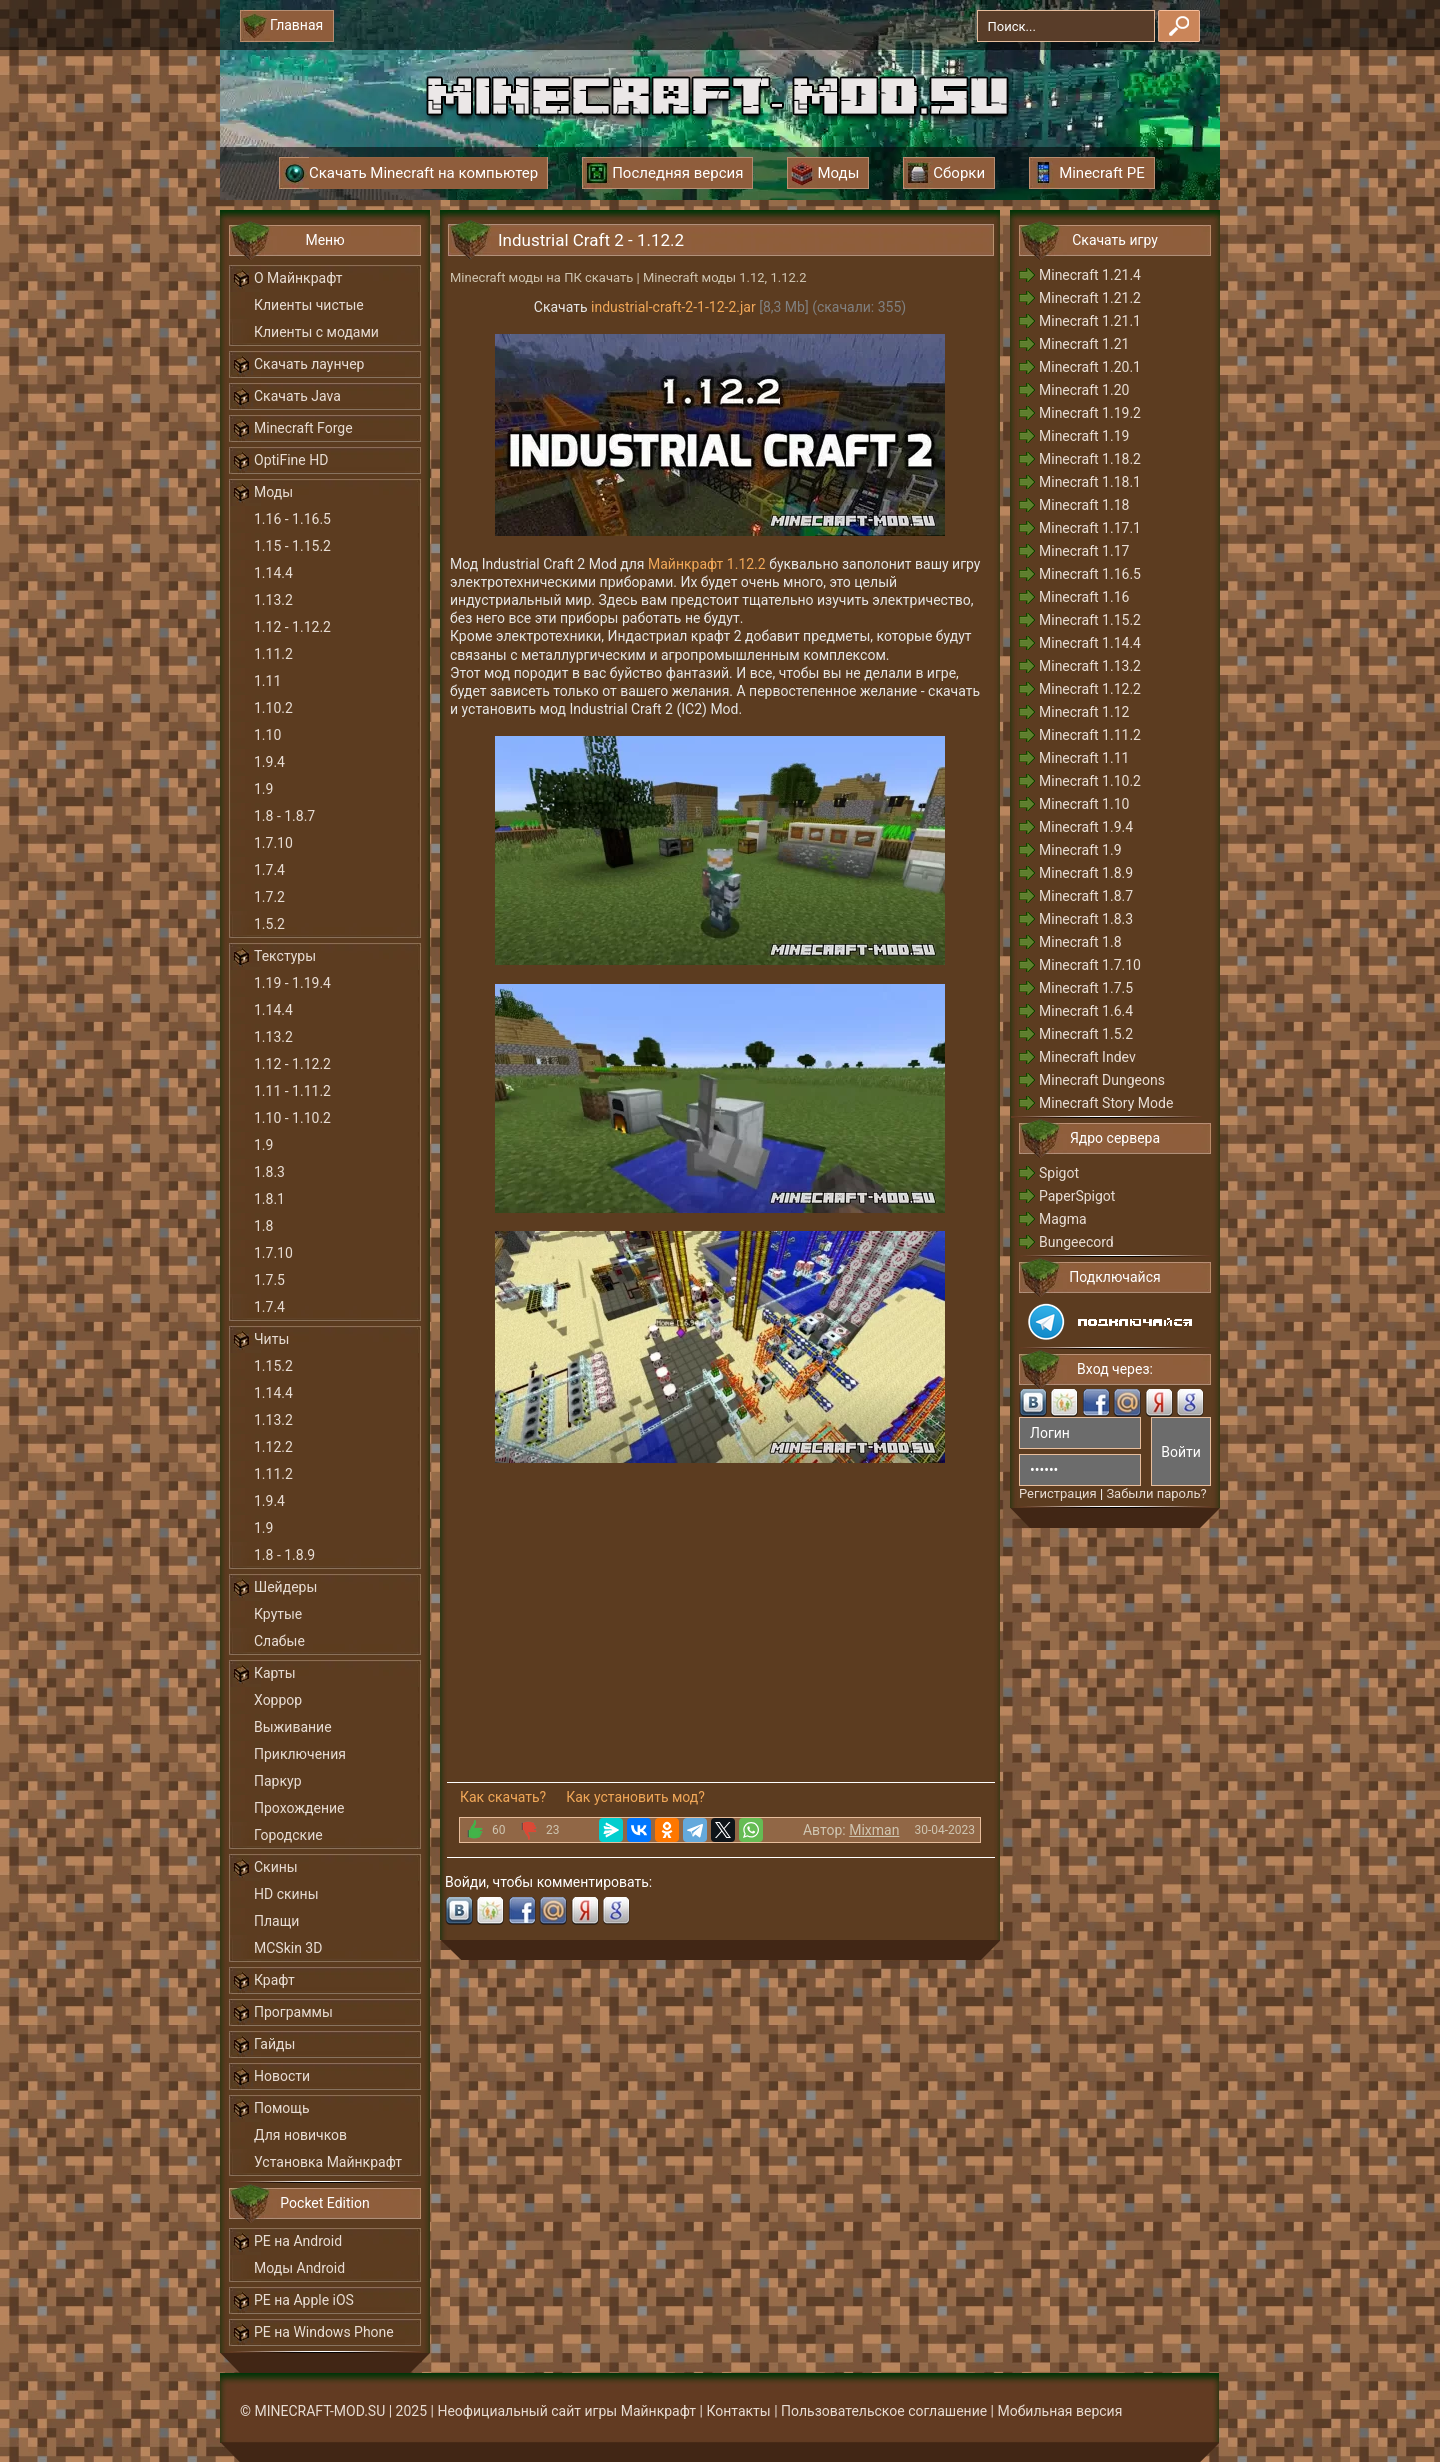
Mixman (874, 1830)
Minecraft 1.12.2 (1090, 689)
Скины (276, 1867)
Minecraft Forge (303, 428)
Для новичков (300, 2135)
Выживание (293, 1727)
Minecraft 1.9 (1080, 850)
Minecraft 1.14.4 (1090, 643)
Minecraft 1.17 (1084, 551)
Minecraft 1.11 (1084, 758)
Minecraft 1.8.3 (1086, 919)
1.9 (263, 789)
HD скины (286, 1894)
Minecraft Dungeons (1102, 1080)
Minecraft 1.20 (1084, 390)
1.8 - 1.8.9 (284, 1555)
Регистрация (1058, 1493)
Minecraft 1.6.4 (1086, 1011)
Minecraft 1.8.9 (1086, 873)
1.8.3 (269, 1172)
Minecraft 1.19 (1084, 436)
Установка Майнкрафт (328, 2162)
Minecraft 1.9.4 (1086, 827)
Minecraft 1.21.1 (1090, 321)
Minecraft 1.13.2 (1090, 666)
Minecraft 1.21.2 (1090, 298)
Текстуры (285, 956)
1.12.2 (273, 1447)
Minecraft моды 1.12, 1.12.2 (725, 277)
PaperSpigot (1077, 1196)
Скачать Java (297, 396)
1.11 (267, 681)
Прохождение (299, 1808)
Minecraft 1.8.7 (1086, 896)
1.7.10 (273, 843)
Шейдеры (285, 1587)
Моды (273, 492)
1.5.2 (269, 924)
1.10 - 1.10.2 (292, 1118)
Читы (271, 1339)
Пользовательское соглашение (884, 2411)
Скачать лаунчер (309, 364)
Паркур (278, 1781)
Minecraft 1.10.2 (1090, 781)
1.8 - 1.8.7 (284, 816)
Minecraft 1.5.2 (1086, 1034)
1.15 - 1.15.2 (292, 546)
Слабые (279, 1641)
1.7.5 (269, 1280)
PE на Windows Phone (324, 2332)
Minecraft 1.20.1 (1090, 367)
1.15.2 (273, 1366)
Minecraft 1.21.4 (1090, 275)
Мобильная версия (1060, 2411)
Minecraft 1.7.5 (1086, 988)
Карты (275, 1673)
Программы (293, 2012)
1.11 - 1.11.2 (292, 1091)
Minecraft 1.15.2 (1090, 620)
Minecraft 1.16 (1084, 597)
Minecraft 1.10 (1084, 804)
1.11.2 (273, 654)
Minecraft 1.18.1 (1090, 482)
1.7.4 (269, 870)
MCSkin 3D (288, 1948)
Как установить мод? (635, 1797)
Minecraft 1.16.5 (1090, 574)
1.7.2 (269, 897)
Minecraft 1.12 (1084, 712)
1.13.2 (273, 600)
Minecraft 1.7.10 (1090, 965)
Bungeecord (1076, 1242)
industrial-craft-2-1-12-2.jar (673, 307)
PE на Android (298, 2241)
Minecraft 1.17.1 (1090, 528)
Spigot (1059, 1173)
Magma (1063, 1219)
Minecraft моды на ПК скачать (541, 277)
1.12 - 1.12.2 (292, 627)
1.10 (267, 735)
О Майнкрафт (298, 278)
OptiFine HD (291, 460)
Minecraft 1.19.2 (1090, 413)
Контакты (738, 2411)
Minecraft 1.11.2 (1090, 735)
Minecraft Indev (1087, 1057)
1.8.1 (269, 1199)
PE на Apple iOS (304, 2300)
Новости (282, 2076)
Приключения (300, 1754)
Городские (288, 1835)
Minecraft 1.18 (1084, 505)
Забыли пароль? (1156, 1493)
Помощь (282, 2108)
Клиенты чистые (309, 305)
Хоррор (278, 1700)
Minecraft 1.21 (1084, 344)
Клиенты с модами (316, 332)
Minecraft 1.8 (1080, 942)
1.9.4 (269, 762)
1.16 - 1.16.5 (292, 519)
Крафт (274, 1980)
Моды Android (299, 2268)
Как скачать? (503, 1797)
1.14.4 (273, 573)
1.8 (263, 1226)
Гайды (274, 2044)
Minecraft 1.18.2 (1090, 459)
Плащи (276, 1921)
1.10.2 (273, 708)
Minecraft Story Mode (1106, 1103)
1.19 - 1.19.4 (292, 983)
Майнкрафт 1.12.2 (707, 564)
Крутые (278, 1614)
